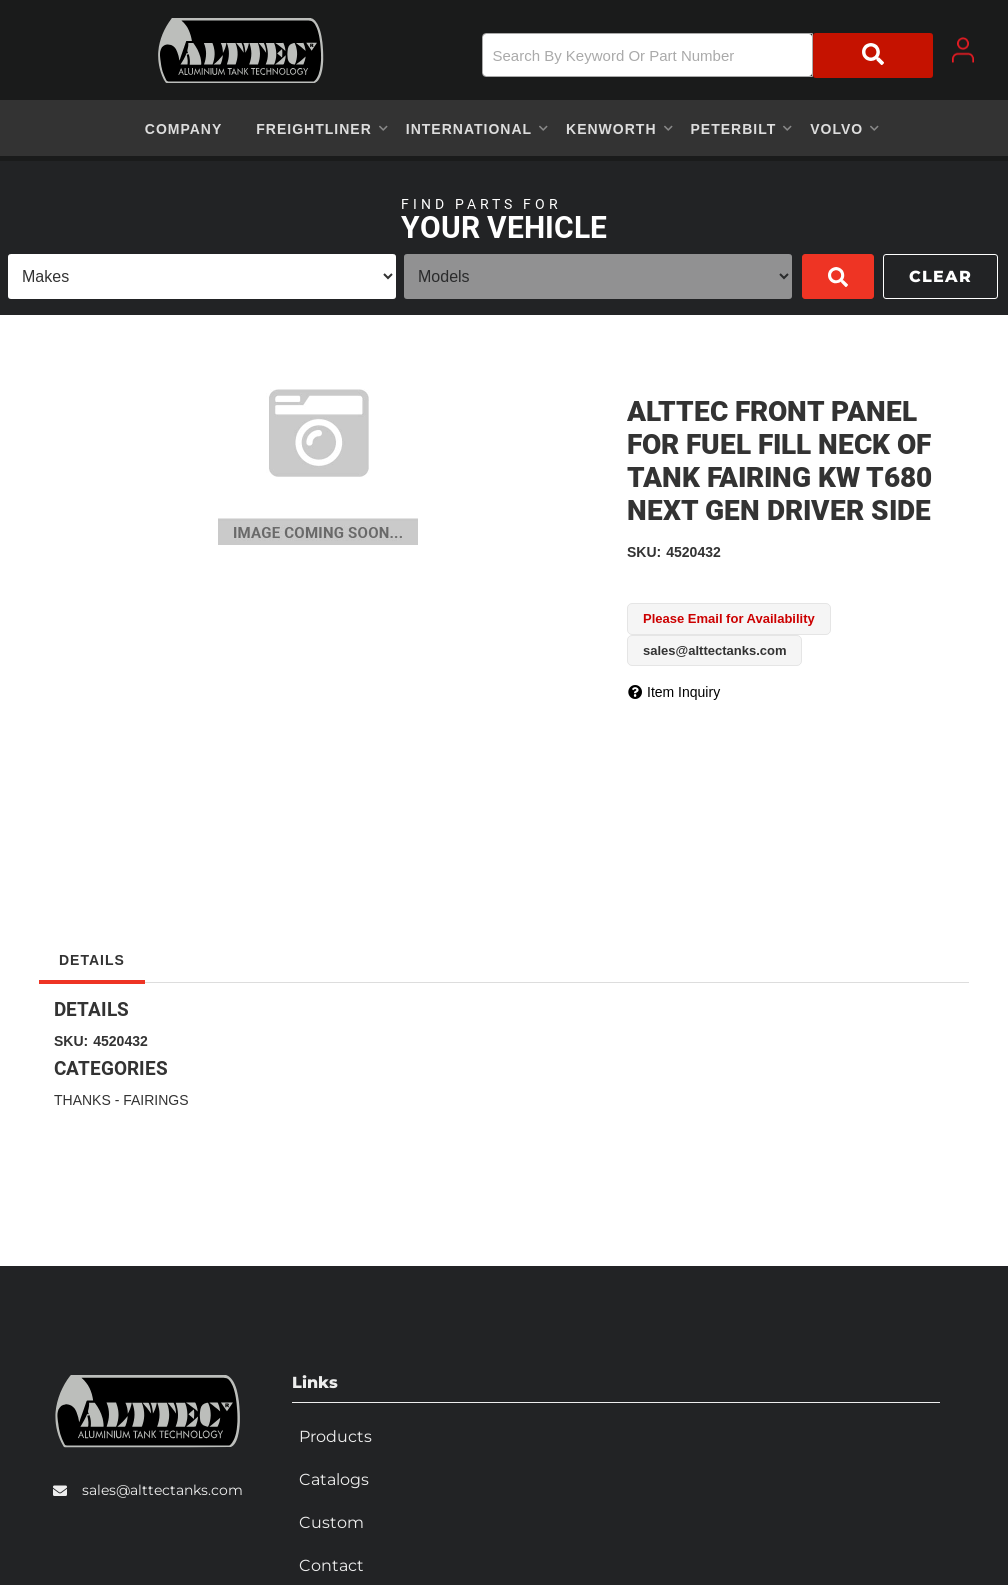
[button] (708, 55)
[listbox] (202, 276)
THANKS (82, 1100)
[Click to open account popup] (963, 50)
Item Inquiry (683, 692)
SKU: (644, 552)
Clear (940, 276)
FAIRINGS (155, 1100)
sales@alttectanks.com (162, 1486)
